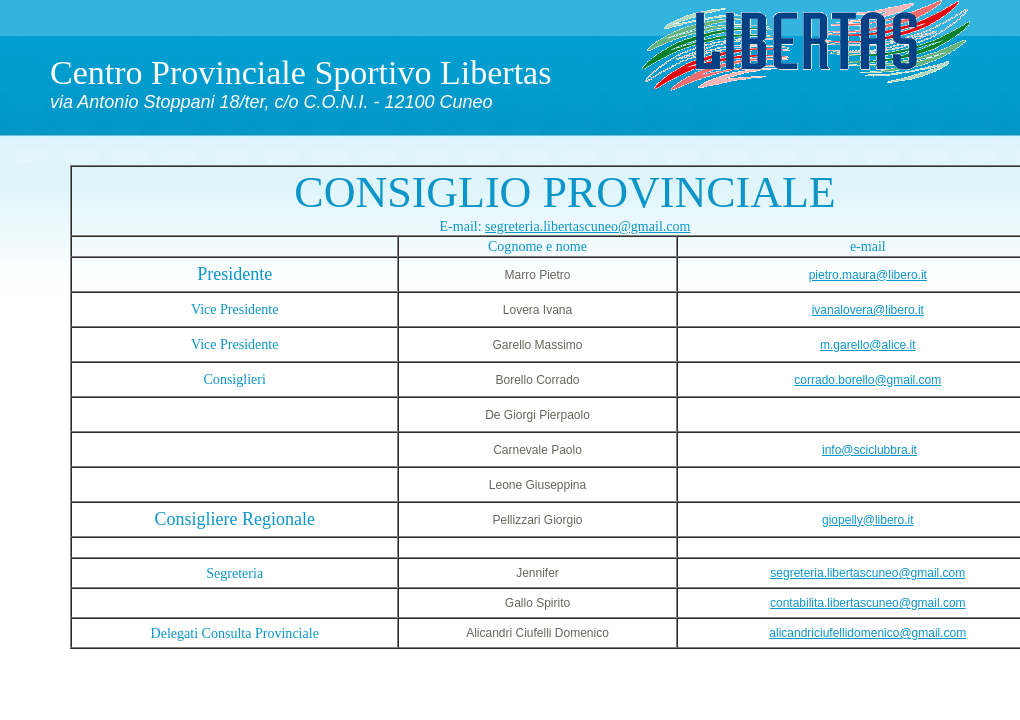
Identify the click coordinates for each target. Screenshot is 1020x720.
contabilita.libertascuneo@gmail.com (868, 603)
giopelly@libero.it (868, 520)
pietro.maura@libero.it (868, 275)
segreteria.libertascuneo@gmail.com (587, 226)
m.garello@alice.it (868, 345)
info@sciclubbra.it (869, 450)
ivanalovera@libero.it (868, 310)
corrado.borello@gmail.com (867, 380)
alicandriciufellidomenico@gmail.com (867, 633)
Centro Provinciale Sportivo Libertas (300, 72)
